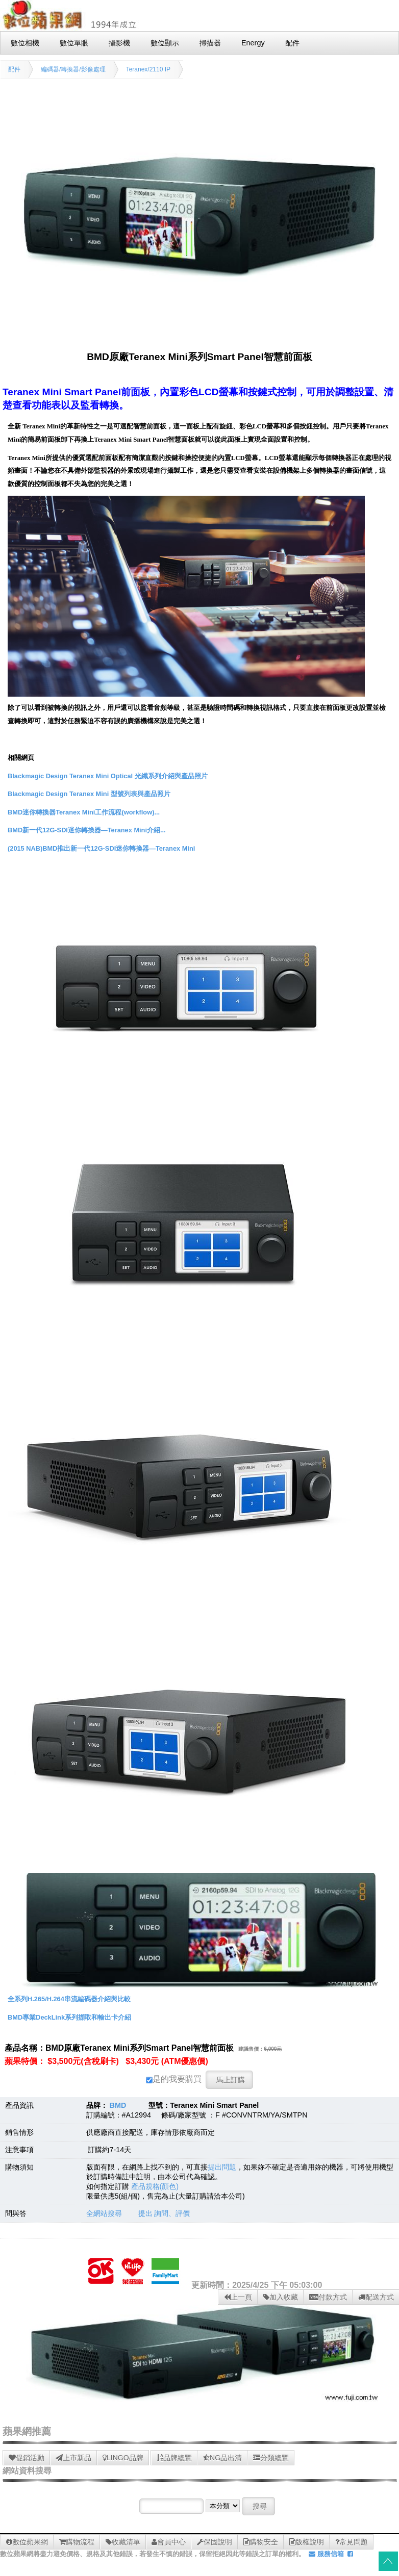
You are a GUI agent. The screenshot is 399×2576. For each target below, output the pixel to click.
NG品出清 (222, 2458)
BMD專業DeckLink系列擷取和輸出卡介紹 (69, 2017)
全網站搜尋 (104, 2213)
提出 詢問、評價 (164, 2213)
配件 (14, 69)
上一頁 (238, 2297)
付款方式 (328, 2297)
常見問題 (351, 2542)
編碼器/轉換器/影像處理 (73, 69)
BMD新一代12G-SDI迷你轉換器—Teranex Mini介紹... (87, 830)
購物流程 (76, 2542)
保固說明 (214, 2542)
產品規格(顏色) (155, 2186)
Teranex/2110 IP (148, 69)
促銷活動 (26, 2458)
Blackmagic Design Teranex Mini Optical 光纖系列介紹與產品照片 (108, 776)
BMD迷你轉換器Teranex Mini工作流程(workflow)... (84, 812)
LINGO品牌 (123, 2458)
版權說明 (306, 2542)
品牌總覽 (174, 2458)
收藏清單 (123, 2542)
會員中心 (169, 2542)
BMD (118, 2105)
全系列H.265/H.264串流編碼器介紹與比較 (69, 1999)
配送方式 (376, 2297)
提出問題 (222, 2167)
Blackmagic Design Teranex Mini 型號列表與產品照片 (89, 794)
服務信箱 (326, 2554)
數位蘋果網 (27, 2542)
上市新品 (73, 2458)
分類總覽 (271, 2458)
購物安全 (260, 2542)
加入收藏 (280, 2297)
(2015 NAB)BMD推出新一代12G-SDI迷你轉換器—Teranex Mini (101, 848)
